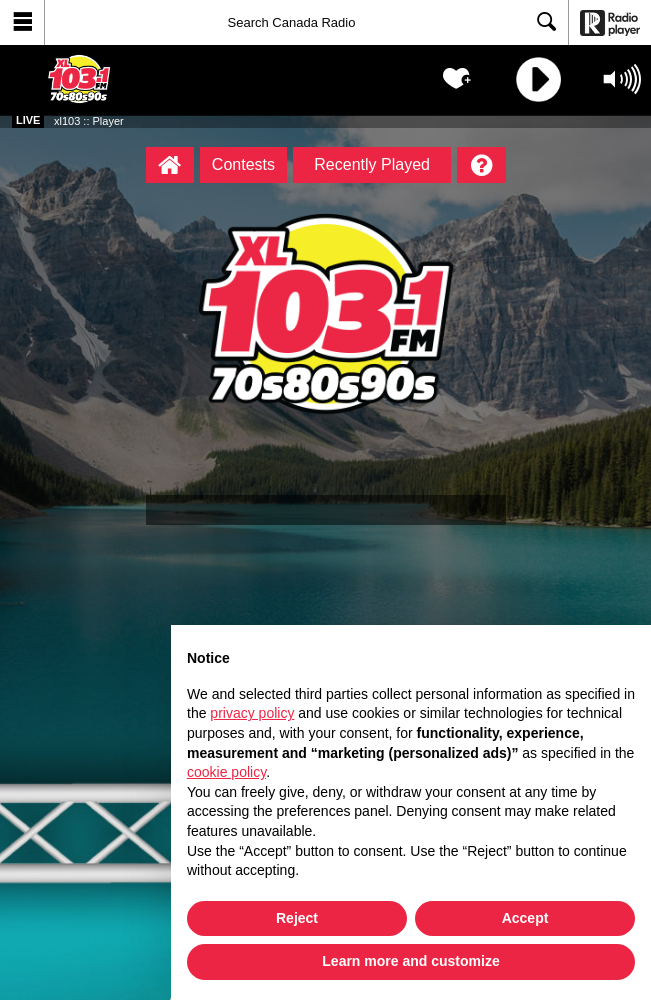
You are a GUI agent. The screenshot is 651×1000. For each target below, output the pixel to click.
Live (28, 120)
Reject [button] (297, 918)
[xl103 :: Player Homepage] (170, 165)
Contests (243, 164)
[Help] (481, 165)
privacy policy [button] (252, 713)
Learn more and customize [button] (410, 961)
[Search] (306, 22)
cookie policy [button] (226, 772)
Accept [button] (525, 918)
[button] (22, 22)
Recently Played (372, 164)
